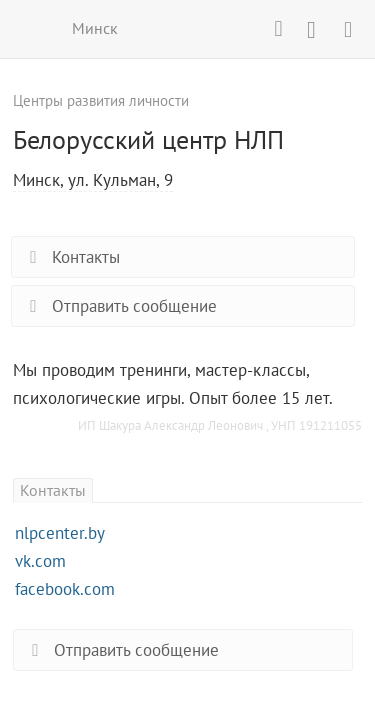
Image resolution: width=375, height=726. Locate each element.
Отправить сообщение (119, 306)
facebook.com (65, 589)
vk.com (40, 561)
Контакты (71, 257)
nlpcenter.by (60, 533)
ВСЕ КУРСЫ (27, 28)
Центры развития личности (101, 100)
